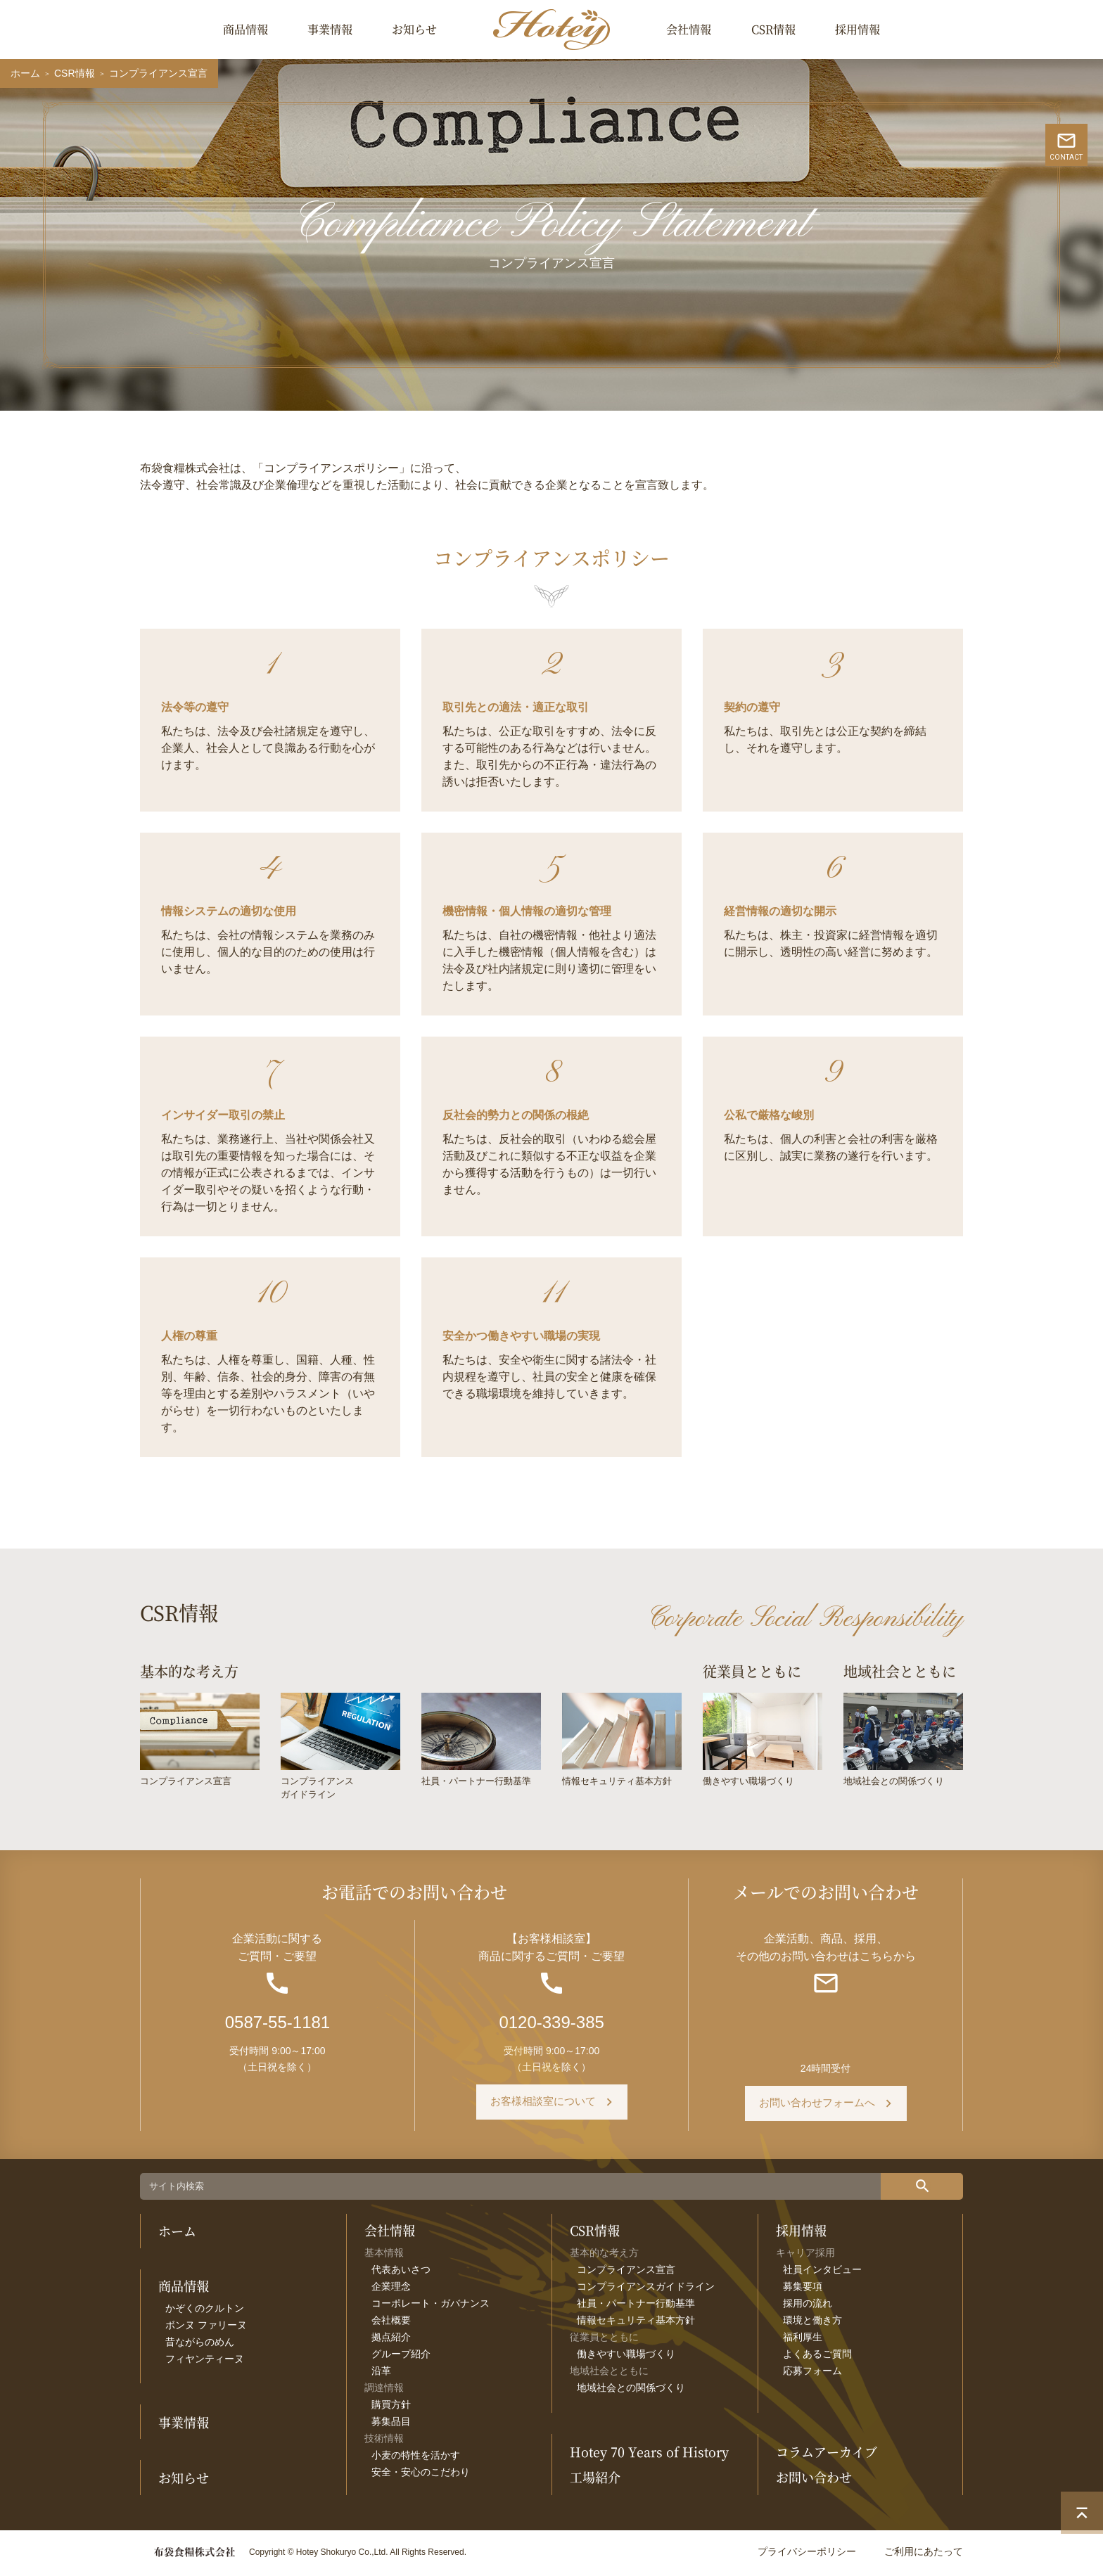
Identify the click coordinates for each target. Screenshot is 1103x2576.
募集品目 (391, 2425)
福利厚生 (802, 2340)
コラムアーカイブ (826, 2456)
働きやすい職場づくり (626, 2357)
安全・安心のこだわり (420, 2475)
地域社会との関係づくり (631, 2391)
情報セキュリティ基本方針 (636, 2323)
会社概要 (391, 2323)
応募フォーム (812, 2374)
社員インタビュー (822, 2273)
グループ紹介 (401, 2357)
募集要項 (802, 2290)
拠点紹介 (391, 2340)
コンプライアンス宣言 (626, 2273)
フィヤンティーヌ (204, 2363)
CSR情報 (773, 29)
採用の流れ (807, 2307)
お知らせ (414, 29)
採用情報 (857, 29)
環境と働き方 (812, 2323)
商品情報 (245, 29)
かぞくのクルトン (204, 2312)
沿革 (381, 2374)
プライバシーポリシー (807, 2555)
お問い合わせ (814, 2481)
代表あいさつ (401, 2273)
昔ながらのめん (199, 2346)
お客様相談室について (543, 2107)
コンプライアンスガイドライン (646, 2290)
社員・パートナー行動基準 (636, 2307)
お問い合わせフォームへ (817, 2107)
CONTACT (1082, 230)
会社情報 (688, 29)
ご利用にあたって (923, 2555)
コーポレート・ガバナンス (430, 2307)
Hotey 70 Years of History (649, 2456)
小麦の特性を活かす (415, 2458)
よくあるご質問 (817, 2357)
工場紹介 (595, 2481)
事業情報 (329, 29)
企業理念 (391, 2290)
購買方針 (391, 2408)
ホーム (25, 73)
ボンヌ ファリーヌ (206, 2329)
